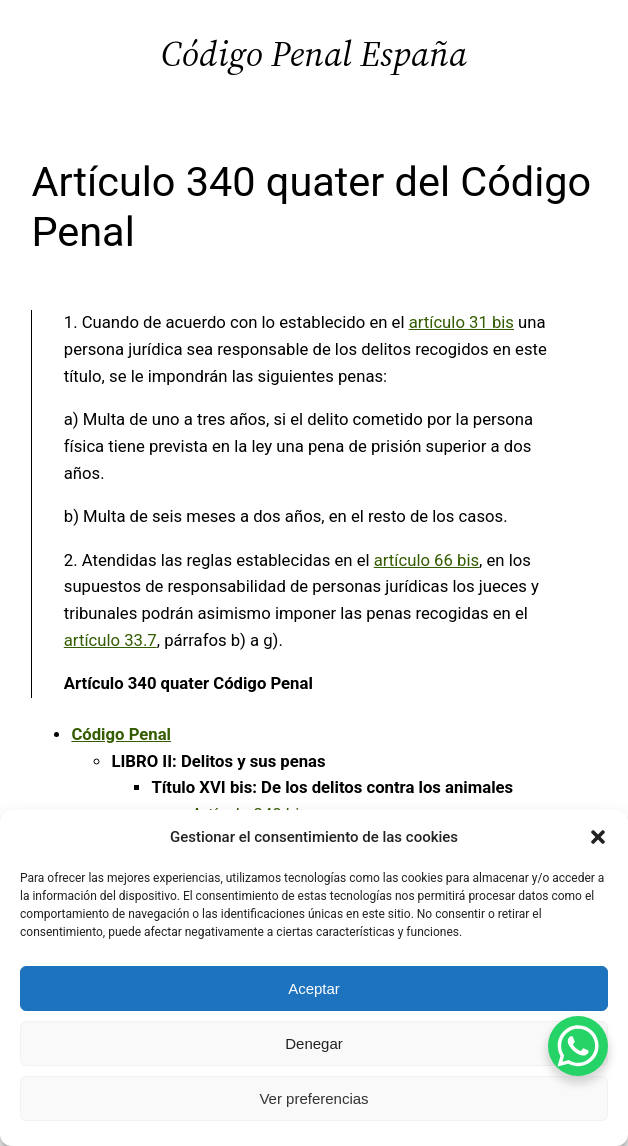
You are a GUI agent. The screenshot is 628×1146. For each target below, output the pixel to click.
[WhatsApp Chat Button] (578, 1046)
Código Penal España (314, 53)
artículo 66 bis (426, 560)
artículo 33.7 (110, 640)
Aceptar (314, 988)
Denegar (314, 1043)
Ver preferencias (313, 1098)
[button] (598, 837)
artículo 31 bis (461, 322)
